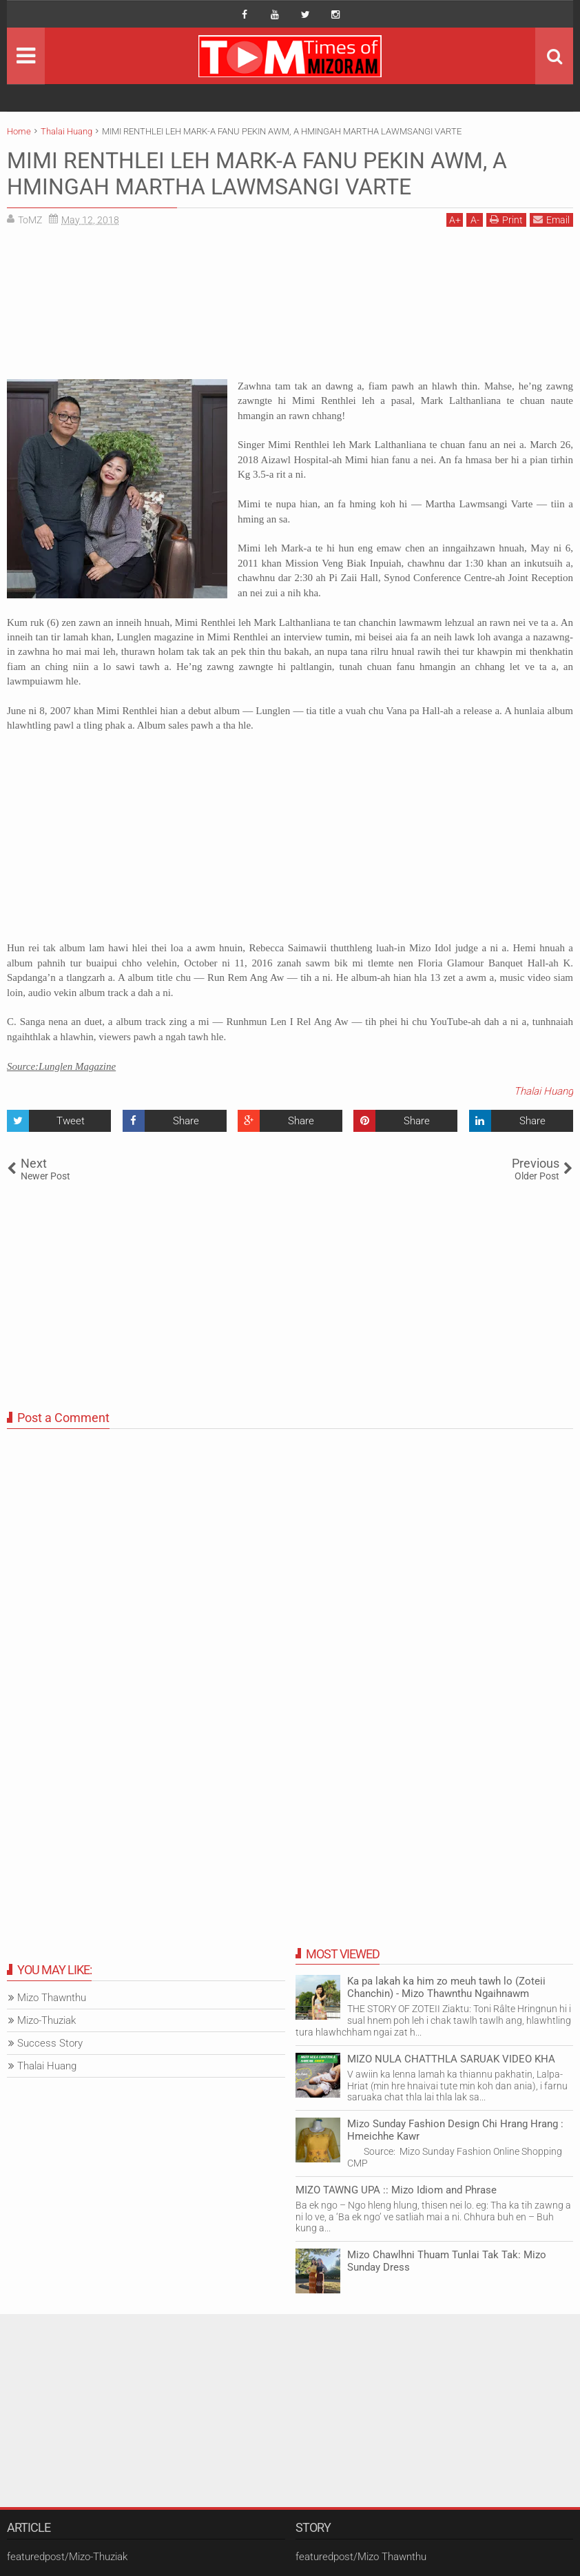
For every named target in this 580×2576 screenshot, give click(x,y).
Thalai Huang (543, 1091)
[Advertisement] (290, 308)
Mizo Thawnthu (51, 1997)
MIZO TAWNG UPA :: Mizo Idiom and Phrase (396, 2190)
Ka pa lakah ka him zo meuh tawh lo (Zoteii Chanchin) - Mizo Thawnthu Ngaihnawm (446, 1987)
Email (551, 219)
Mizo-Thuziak (46, 2020)
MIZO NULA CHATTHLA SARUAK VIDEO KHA (451, 2059)
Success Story (50, 2043)
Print (506, 219)
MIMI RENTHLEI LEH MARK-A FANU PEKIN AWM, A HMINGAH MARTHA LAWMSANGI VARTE (257, 174)
